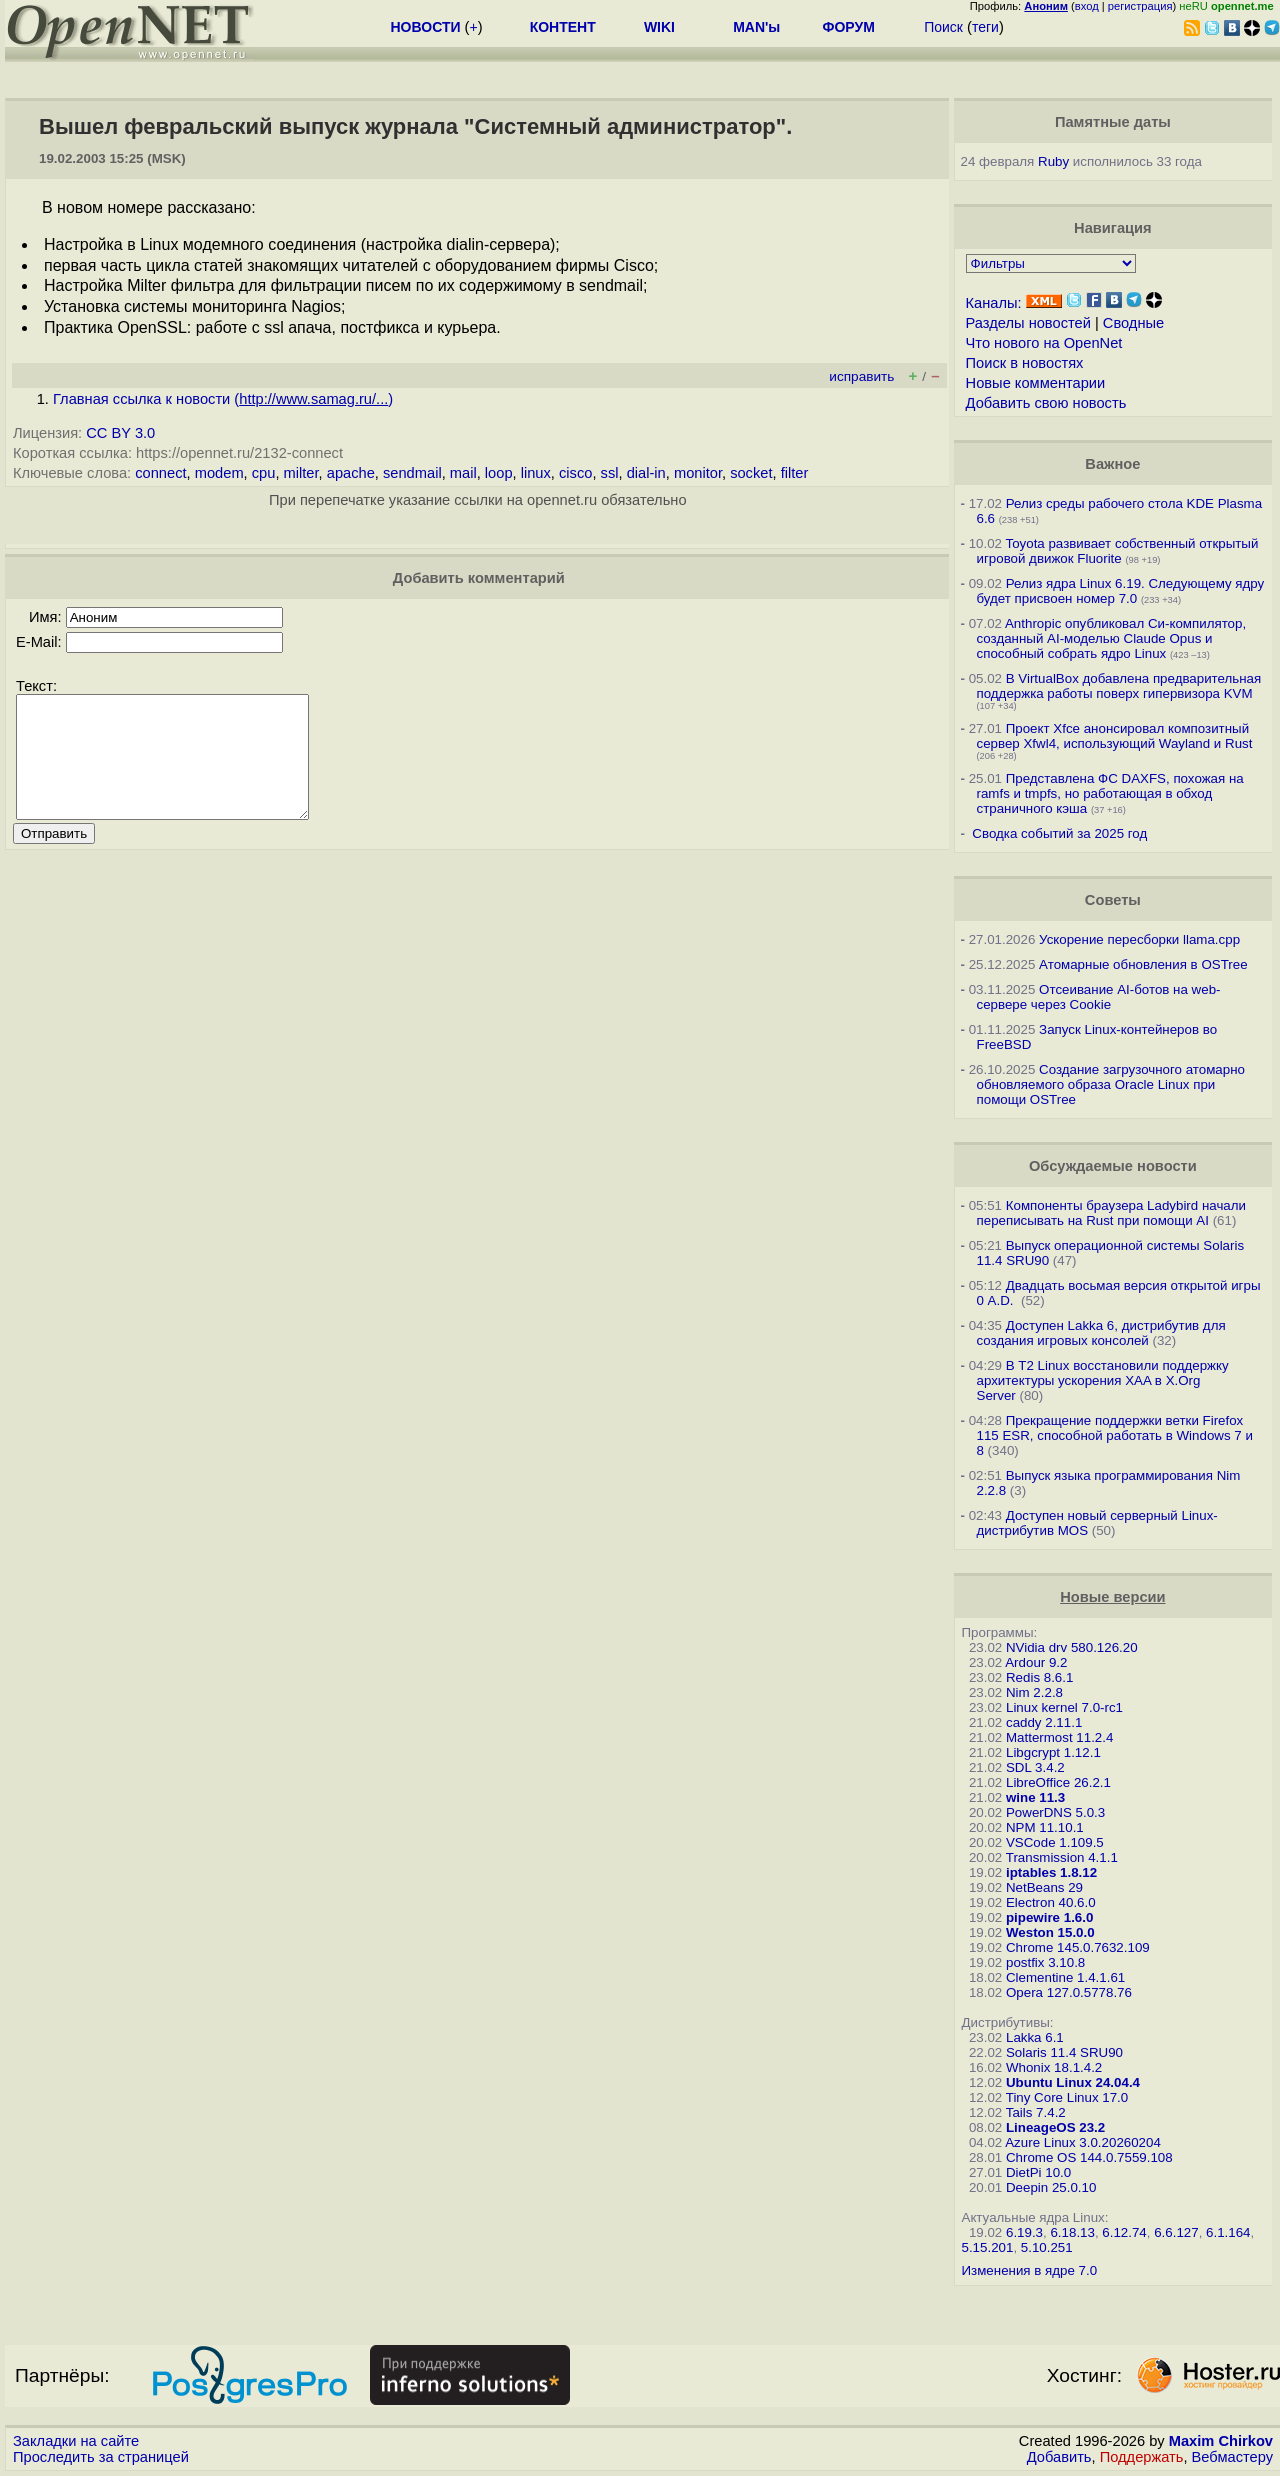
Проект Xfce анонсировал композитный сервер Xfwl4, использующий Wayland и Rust (1115, 736)
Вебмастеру (1232, 2457)
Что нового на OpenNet (1044, 343)
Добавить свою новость (1046, 403)
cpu (264, 473)
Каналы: (994, 303)
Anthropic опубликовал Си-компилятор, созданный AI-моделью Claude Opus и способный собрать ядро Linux (1112, 638)
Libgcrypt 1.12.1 (1053, 1752)
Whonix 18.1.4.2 (1054, 2067)
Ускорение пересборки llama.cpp (1139, 939)
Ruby (1053, 161)
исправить (861, 376)
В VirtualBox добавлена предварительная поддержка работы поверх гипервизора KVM (1119, 686)
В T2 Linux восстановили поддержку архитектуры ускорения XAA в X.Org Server (1103, 1380)
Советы (1113, 900)
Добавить (1059, 2457)
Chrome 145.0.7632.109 (1078, 1947)
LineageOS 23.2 (1055, 2127)
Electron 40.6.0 (1051, 1902)
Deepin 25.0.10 (1051, 2187)
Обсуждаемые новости (1113, 1166)
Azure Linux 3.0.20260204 (1083, 2142)
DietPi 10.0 (1038, 2172)
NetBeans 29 (1044, 1887)
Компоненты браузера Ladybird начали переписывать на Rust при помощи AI (1111, 1213)
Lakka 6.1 (1035, 2037)
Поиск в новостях (1025, 363)
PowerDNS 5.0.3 (1055, 1812)
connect (160, 473)
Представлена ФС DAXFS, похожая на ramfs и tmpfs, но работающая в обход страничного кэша (1110, 793)
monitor (698, 473)
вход (1087, 6)
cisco (575, 473)
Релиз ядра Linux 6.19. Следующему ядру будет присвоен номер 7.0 (1121, 591)
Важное (1112, 464)
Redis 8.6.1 (1039, 1677)
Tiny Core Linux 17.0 (1067, 2097)
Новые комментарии (1036, 383)
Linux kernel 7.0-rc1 (1064, 1707)
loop (499, 473)
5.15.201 (988, 2247)
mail (463, 473)
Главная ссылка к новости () (223, 399)
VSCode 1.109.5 (1055, 1842)
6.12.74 (1124, 2232)
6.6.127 (1176, 2232)
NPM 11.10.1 (1045, 1827)
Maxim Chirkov (1221, 2441)
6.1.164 (1228, 2232)
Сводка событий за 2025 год (1059, 833)
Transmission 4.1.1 (1062, 1857)
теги (985, 27)
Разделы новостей (1028, 323)
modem (219, 473)
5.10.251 (1047, 2247)
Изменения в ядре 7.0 (1030, 2270)
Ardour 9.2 (1036, 1662)
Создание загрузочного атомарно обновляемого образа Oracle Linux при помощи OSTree (1111, 1084)
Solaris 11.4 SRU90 (1064, 2052)
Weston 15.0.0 (1050, 1932)
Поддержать (1142, 2457)
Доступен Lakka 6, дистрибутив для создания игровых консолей (1101, 1333)
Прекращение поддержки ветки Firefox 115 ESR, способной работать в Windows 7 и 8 (1115, 1435)
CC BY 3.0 (120, 433)
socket (751, 473)
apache (351, 473)
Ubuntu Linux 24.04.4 (1073, 2082)
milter (301, 473)
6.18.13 (1072, 2232)
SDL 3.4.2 (1035, 1767)
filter (795, 473)
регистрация (1140, 6)
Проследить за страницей (101, 2457)
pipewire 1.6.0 (1049, 1917)
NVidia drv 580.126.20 (1072, 1647)
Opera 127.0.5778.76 (1069, 1992)
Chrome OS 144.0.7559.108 (1089, 2157)
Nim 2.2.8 (1034, 1692)
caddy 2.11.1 (1044, 1722)
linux (536, 473)
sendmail (412, 473)
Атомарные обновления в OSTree (1143, 964)
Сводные (1133, 323)
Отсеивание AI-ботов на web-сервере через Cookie (1099, 997)
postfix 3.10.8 (1045, 1962)
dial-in (646, 473)
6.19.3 (1024, 2232)
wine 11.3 (1035, 1797)
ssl (610, 473)
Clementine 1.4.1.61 (1065, 1977)
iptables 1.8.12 (1051, 1872)
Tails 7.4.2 (1036, 2112)
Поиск (943, 27)
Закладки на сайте (76, 2441)
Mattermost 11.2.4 (1059, 1737)
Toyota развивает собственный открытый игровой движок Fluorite (1118, 551)
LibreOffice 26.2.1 (1058, 1782)
